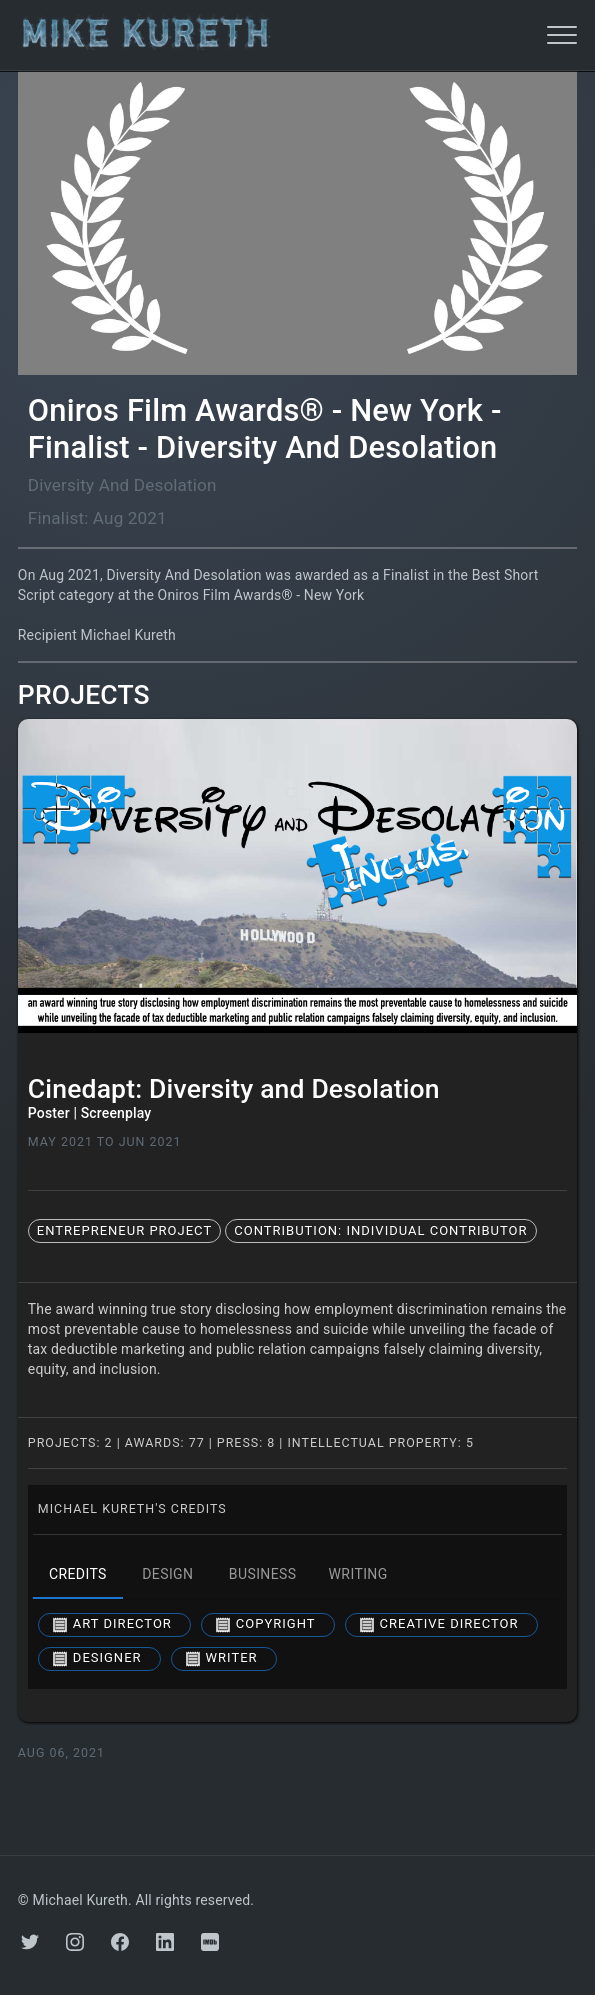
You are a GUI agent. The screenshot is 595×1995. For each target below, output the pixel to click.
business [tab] (263, 1575)
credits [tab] (78, 1575)
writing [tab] (358, 1575)
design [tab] (168, 1575)
